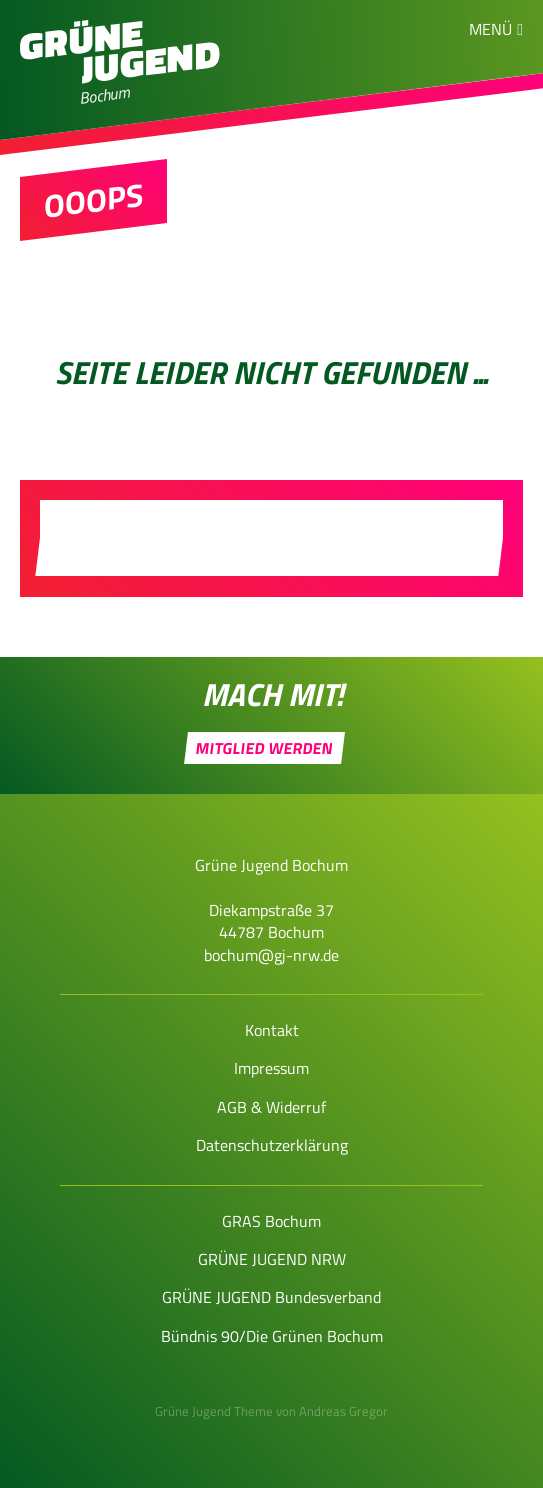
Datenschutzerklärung (272, 1145)
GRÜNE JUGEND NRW (272, 1259)
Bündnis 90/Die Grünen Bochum (272, 1336)
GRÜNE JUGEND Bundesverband (271, 1297)
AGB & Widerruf (271, 1107)
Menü (490, 29)
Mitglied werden (265, 748)
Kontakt (272, 1030)
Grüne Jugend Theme (214, 1411)
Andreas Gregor (343, 1411)
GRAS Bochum (271, 1221)
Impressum (271, 1068)
